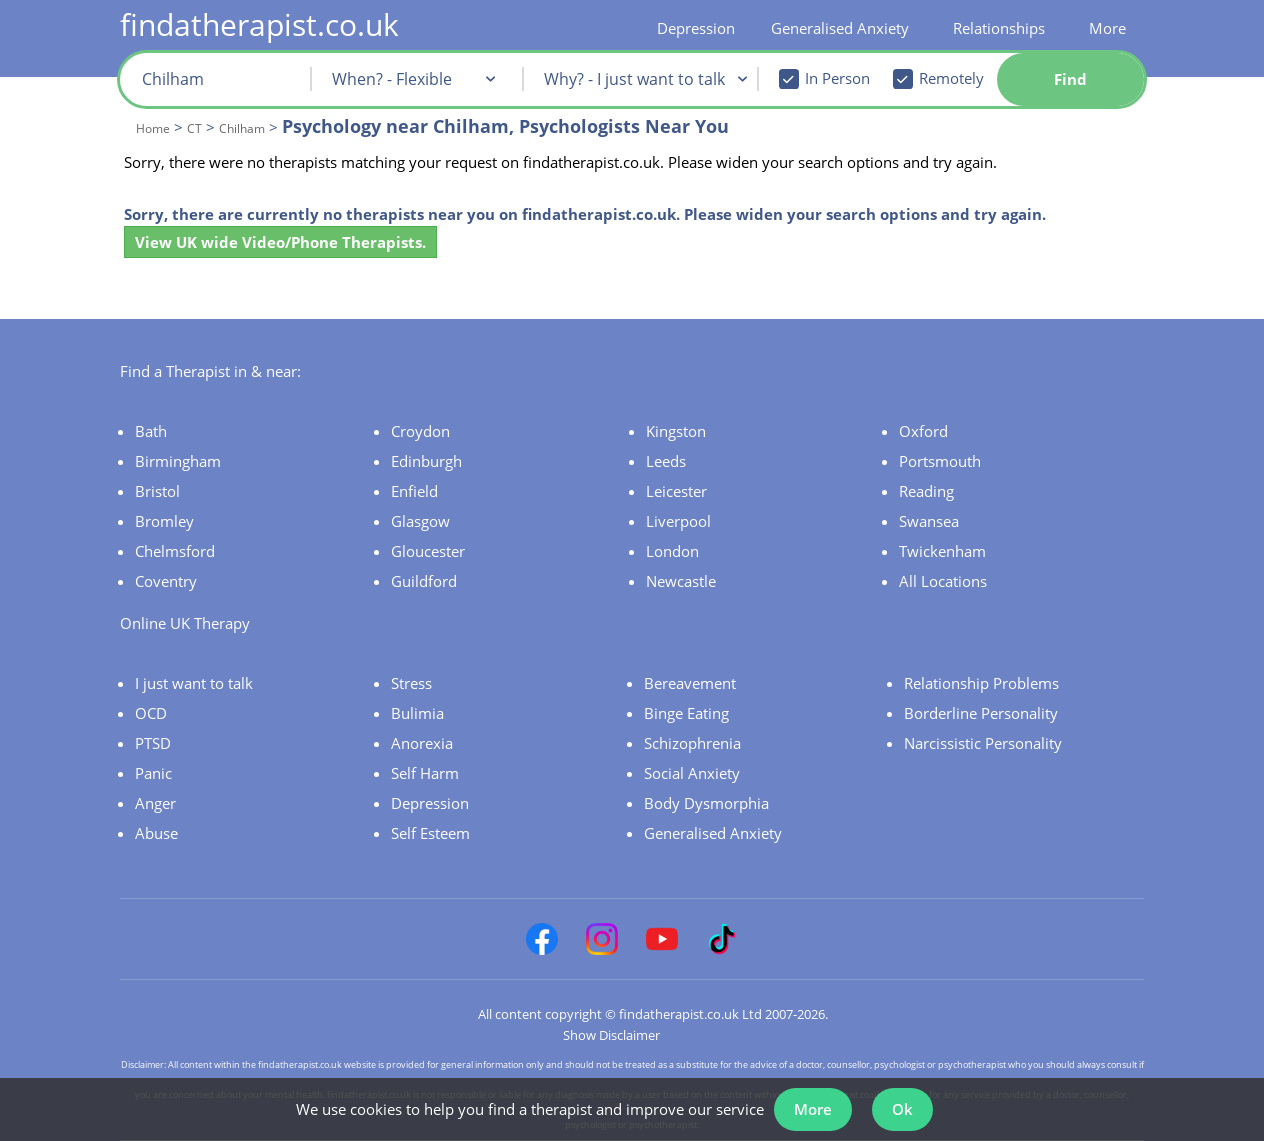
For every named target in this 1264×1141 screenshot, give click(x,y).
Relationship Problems (981, 683)
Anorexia (422, 743)
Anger (155, 803)
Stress (411, 683)
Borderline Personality (981, 713)
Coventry (166, 581)
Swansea (929, 521)
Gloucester (428, 551)
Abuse (156, 833)
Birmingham (178, 461)
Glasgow (420, 521)
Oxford (923, 431)
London (672, 551)
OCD (151, 713)
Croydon (420, 431)
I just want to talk (194, 683)
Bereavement (690, 683)
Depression (696, 28)
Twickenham (942, 551)
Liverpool (678, 521)
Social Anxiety (692, 773)
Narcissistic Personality (983, 743)
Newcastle (681, 581)
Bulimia (417, 713)
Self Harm (425, 773)
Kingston (676, 431)
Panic (153, 773)
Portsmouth (940, 461)
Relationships (999, 28)
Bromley (164, 521)
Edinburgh (426, 461)
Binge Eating (686, 713)
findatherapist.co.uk (259, 24)
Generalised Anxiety (840, 28)
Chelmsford (175, 551)
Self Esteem (430, 833)
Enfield (414, 491)
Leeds (666, 461)
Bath (151, 431)
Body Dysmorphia (706, 803)
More (1107, 28)
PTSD (153, 743)
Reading (926, 491)
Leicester (676, 491)
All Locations (943, 581)
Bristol (157, 491)
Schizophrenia (692, 743)
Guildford (424, 581)
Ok (902, 1109)
